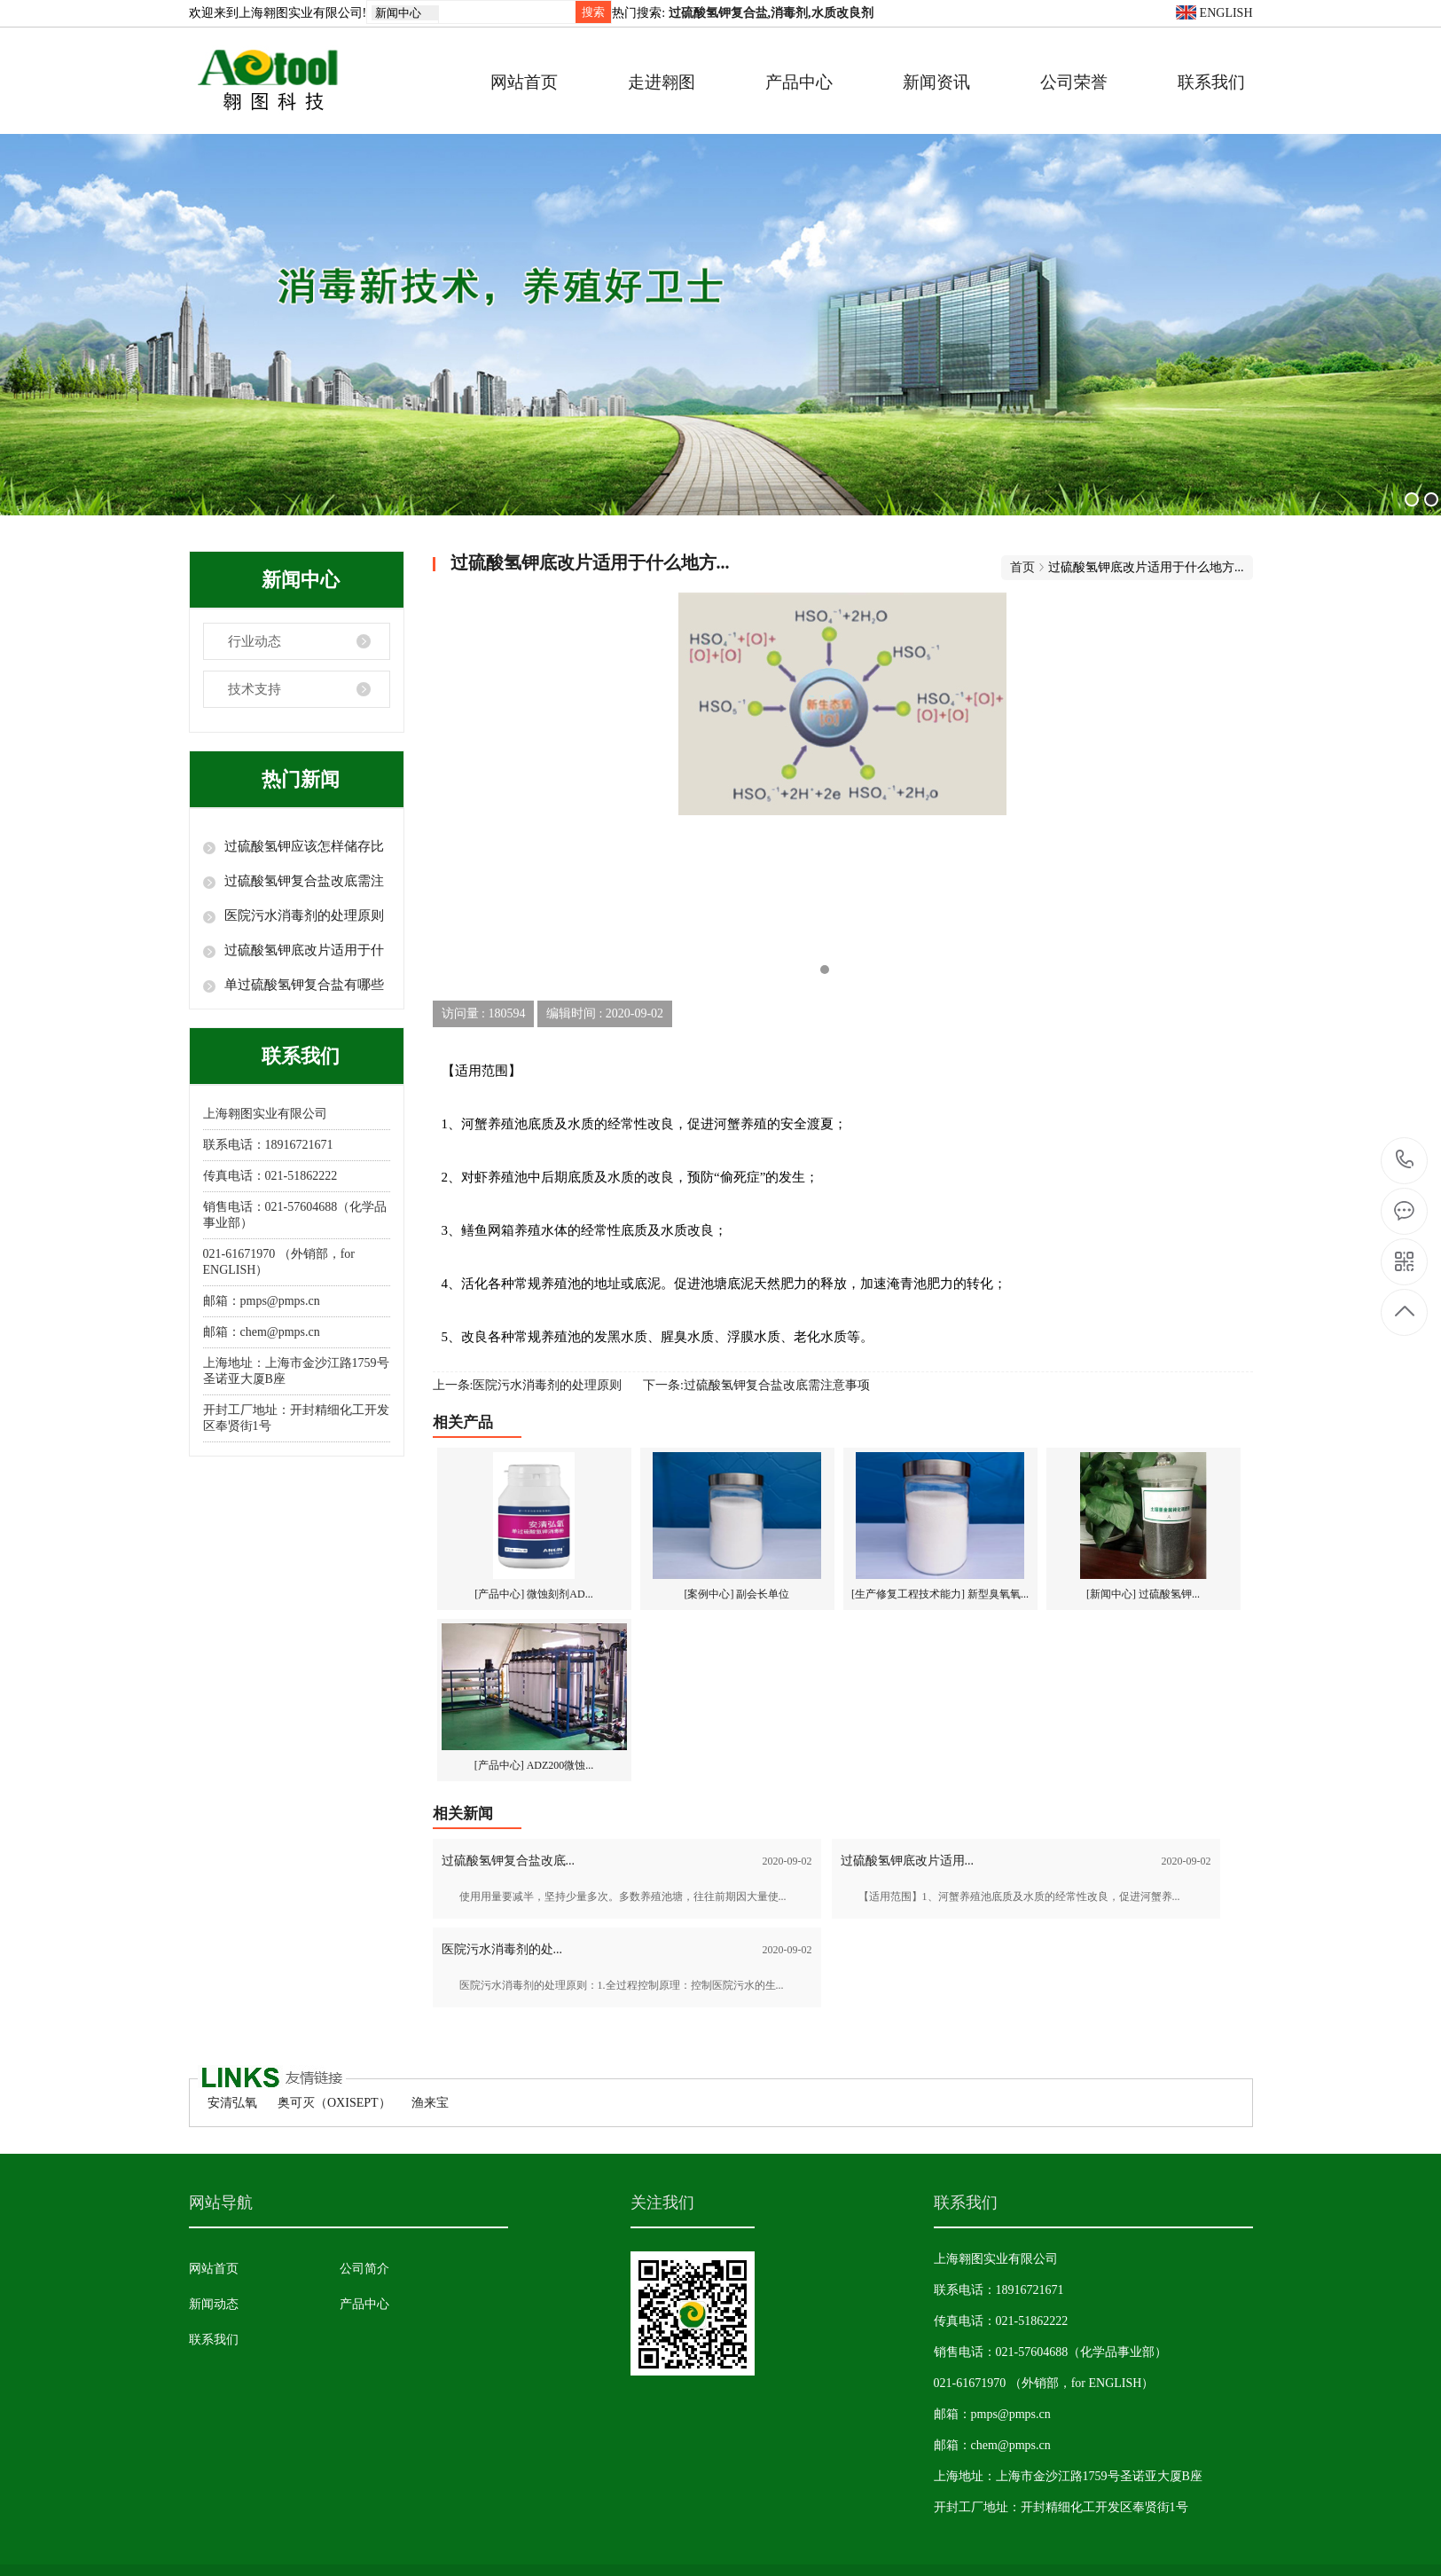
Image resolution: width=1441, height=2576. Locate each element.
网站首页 (524, 82)
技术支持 (254, 689)
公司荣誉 (1074, 82)
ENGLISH (1214, 13)
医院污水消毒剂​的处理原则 (304, 915)
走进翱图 (661, 82)
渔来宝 (430, 2102)
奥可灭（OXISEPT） (334, 2102)
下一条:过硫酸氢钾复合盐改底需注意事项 (756, 1385)
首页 (1022, 567)
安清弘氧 (232, 2102)
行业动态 (254, 641)
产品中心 (799, 82)
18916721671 (1405, 1159)
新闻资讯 (936, 82)
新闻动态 (214, 2304)
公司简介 (364, 2268)
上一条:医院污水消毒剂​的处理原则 (528, 1385)
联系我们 (1211, 82)
